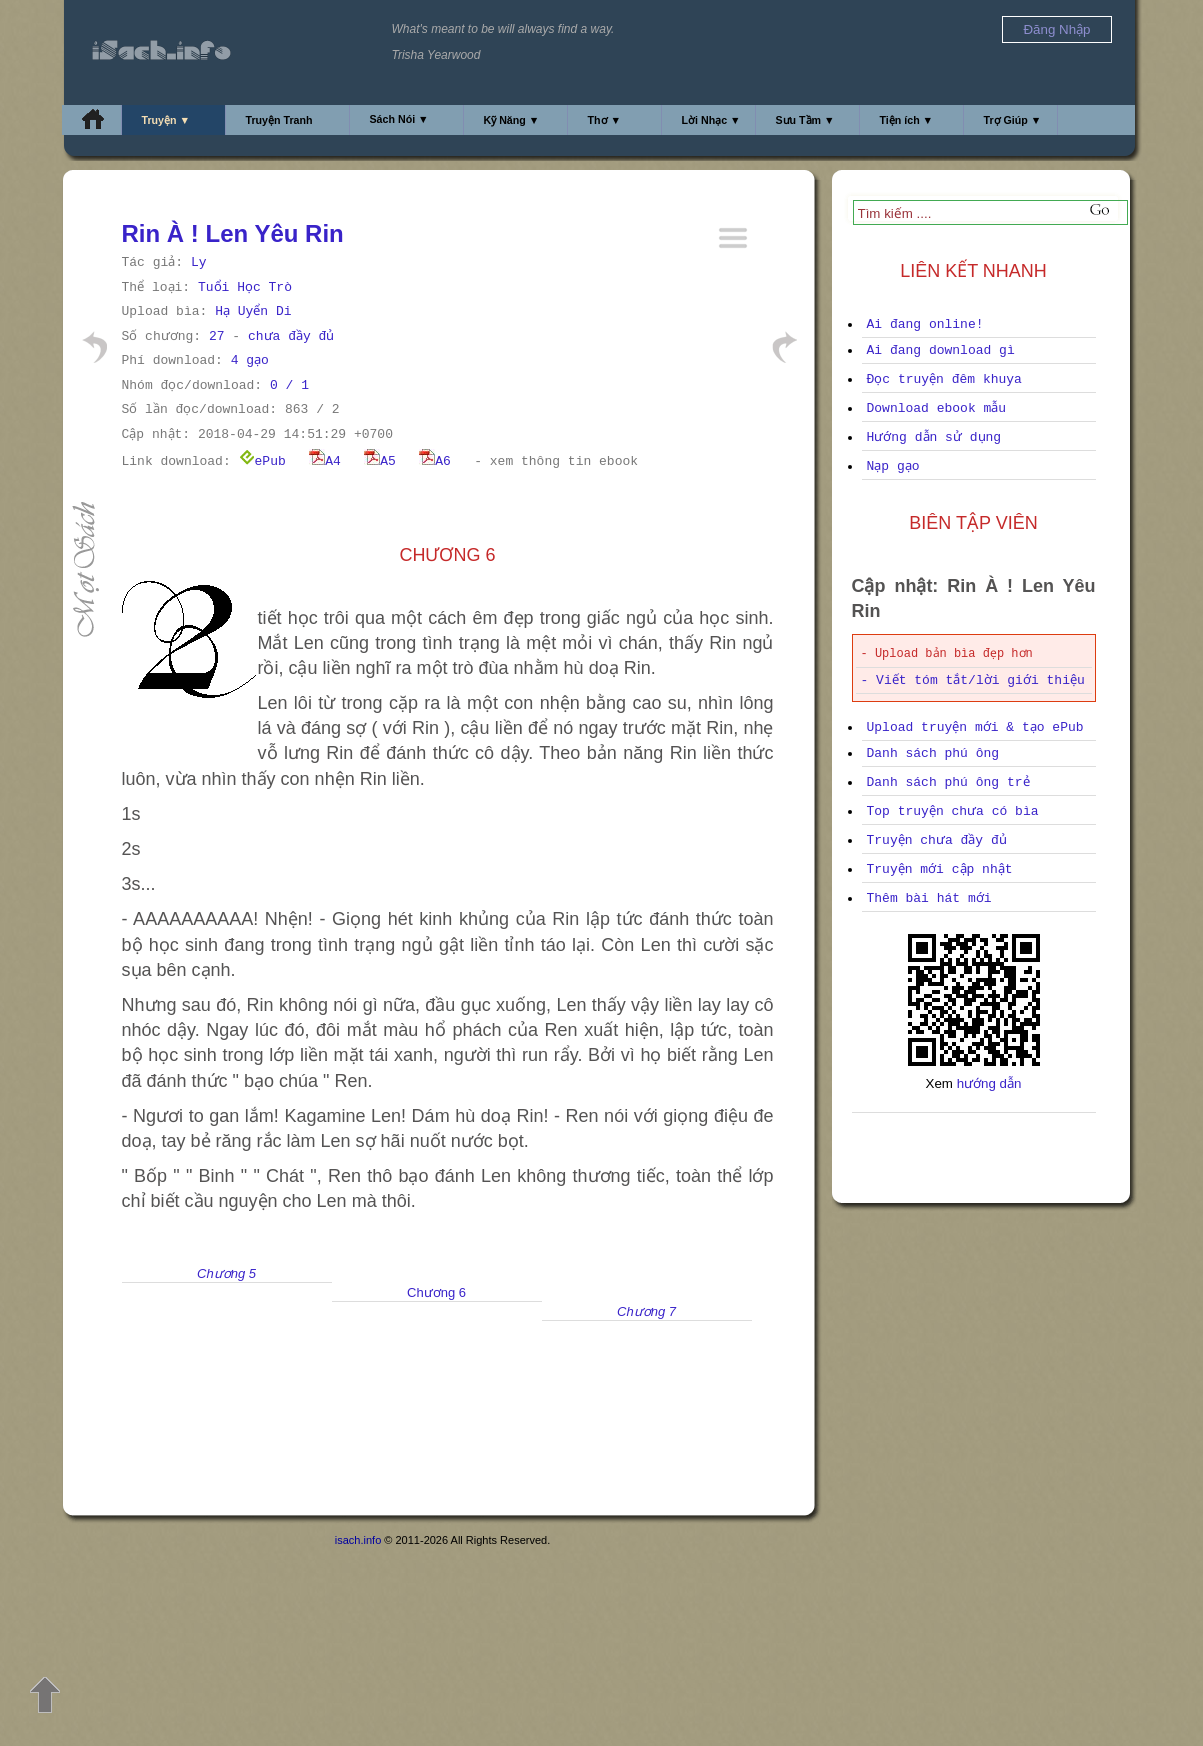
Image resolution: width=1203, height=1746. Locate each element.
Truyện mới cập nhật (940, 869)
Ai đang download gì (941, 350)
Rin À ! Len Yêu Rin (233, 233)
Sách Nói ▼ (399, 119)
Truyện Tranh (279, 120)
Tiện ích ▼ (907, 120)
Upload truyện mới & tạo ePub (975, 727)
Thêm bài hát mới (929, 898)
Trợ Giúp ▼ (1013, 120)
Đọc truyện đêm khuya (944, 379)
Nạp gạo (893, 466)
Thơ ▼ (605, 120)
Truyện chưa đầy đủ (937, 840)
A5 (380, 461)
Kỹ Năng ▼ (512, 120)
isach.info (358, 1540)
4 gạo (250, 360)
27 (217, 336)
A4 (325, 461)
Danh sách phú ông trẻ (948, 782)
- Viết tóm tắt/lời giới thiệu (973, 680)
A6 (435, 461)
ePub (262, 461)
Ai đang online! (925, 324)
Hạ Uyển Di (253, 311)
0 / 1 (289, 385)
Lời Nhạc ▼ (711, 120)
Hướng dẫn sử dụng (934, 437)
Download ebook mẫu (937, 408)
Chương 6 (436, 1292)
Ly (199, 262)
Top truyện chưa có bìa (953, 811)
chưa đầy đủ (291, 336)
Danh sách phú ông (933, 753)
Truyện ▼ (166, 120)
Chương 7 (646, 1311)
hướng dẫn (989, 1083)
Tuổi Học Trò (245, 287)
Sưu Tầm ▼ (805, 120)
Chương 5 (226, 1273)
